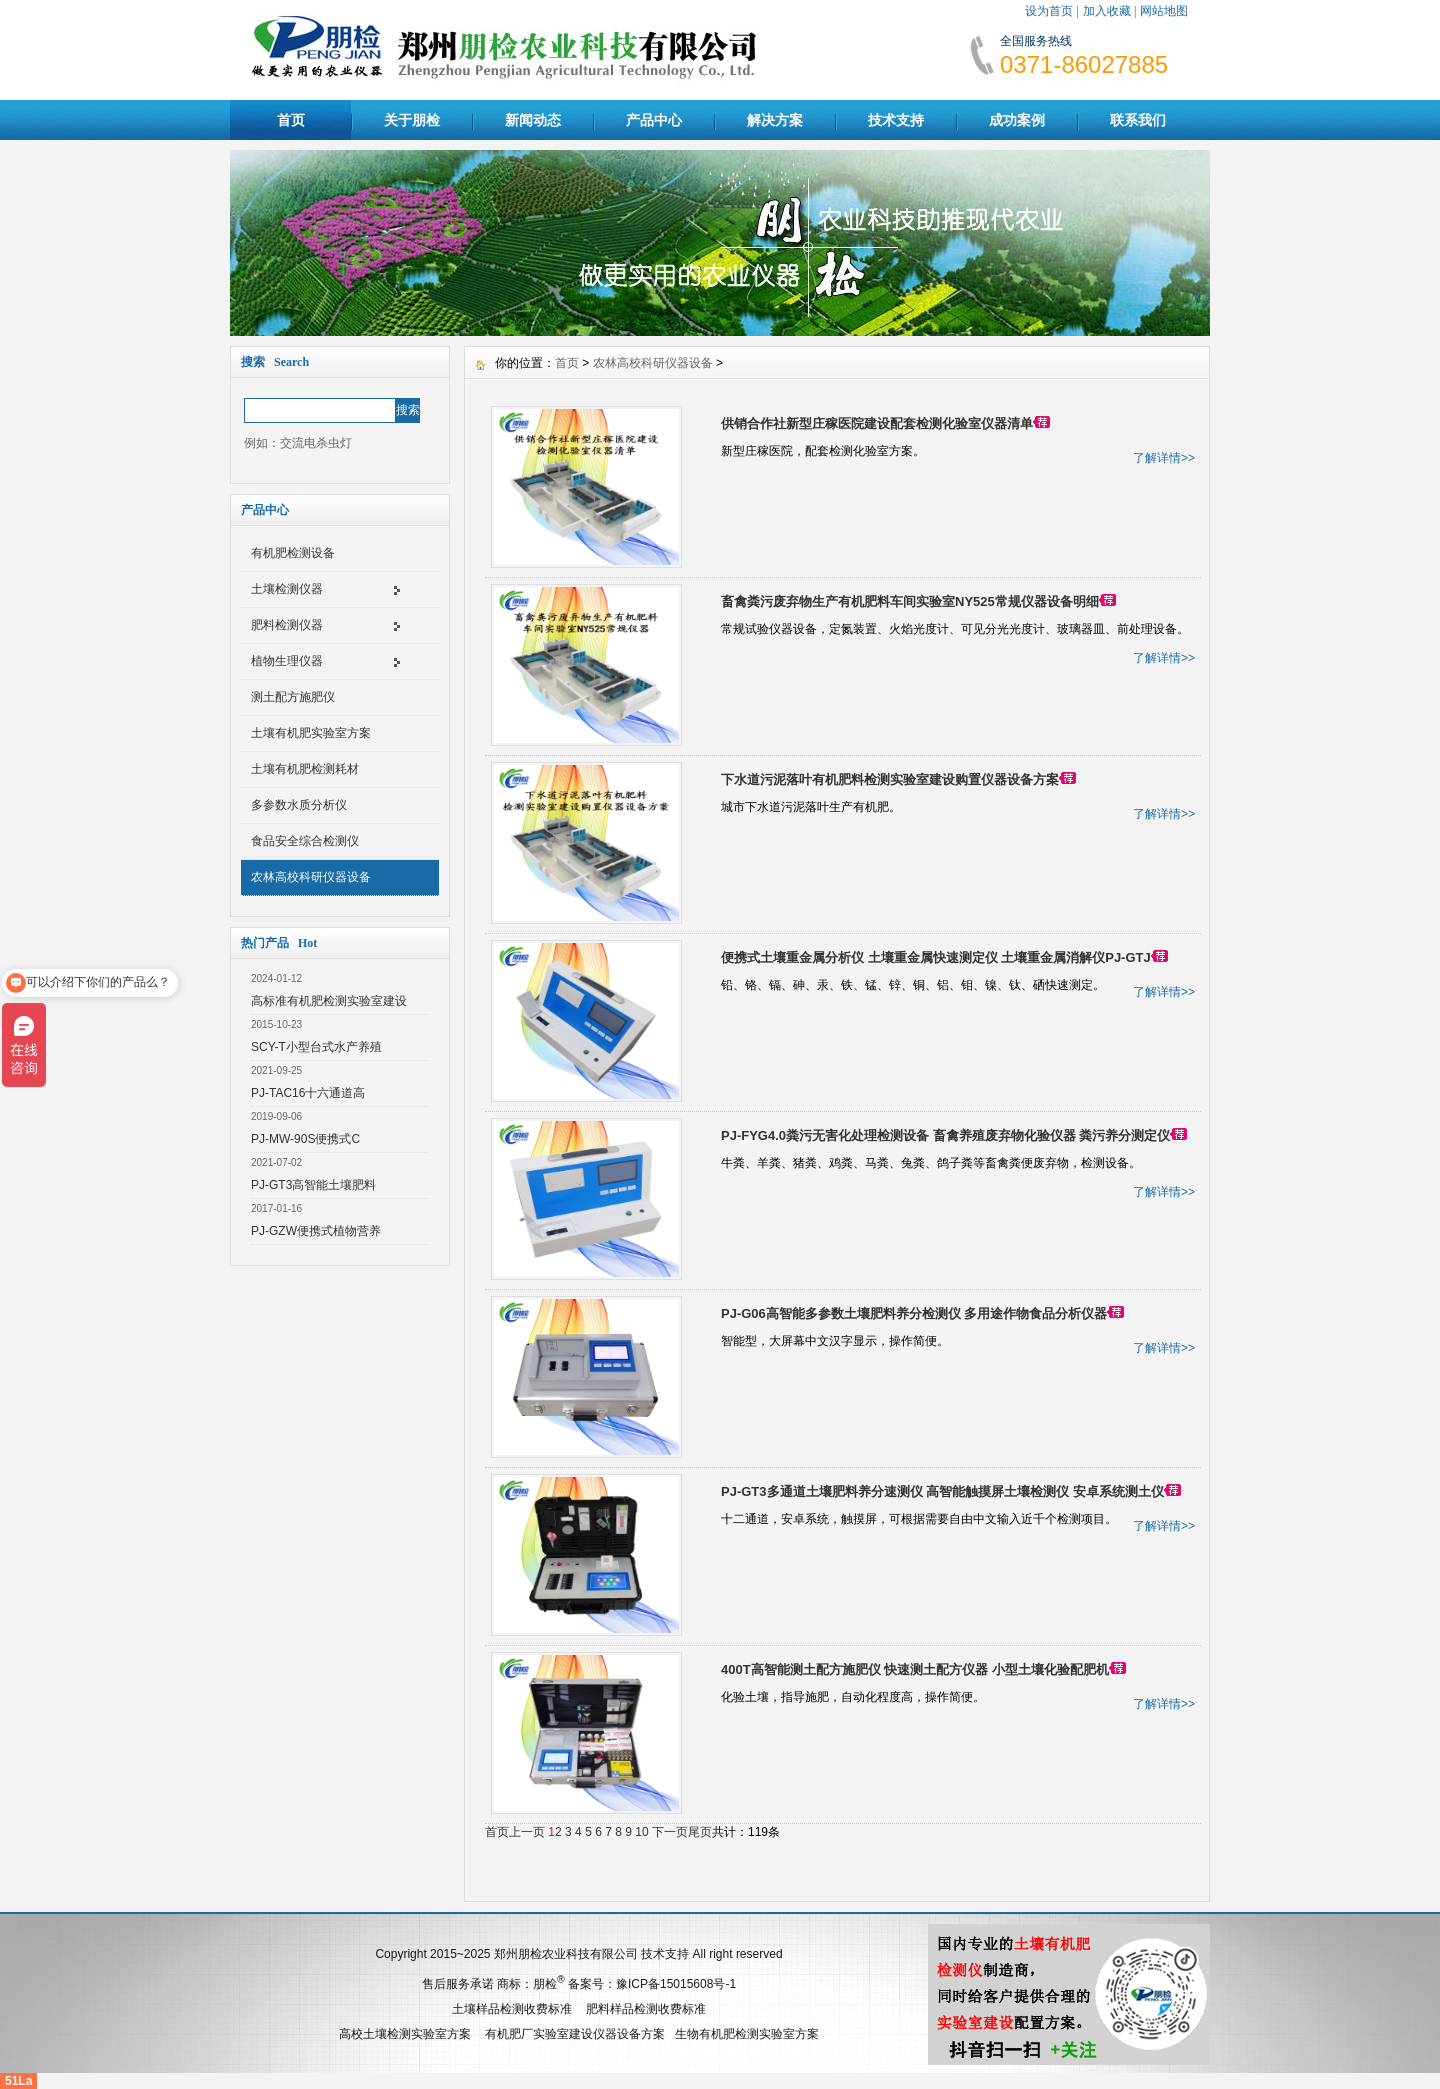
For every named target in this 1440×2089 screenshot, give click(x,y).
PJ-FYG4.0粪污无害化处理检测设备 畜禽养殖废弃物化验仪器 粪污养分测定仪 (945, 1135)
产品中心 (654, 120)
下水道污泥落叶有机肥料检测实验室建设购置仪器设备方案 (890, 779)
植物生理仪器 (287, 661)
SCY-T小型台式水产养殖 (316, 1047)
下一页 (670, 1832)
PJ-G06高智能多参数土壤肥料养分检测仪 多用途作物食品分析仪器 (914, 1313)
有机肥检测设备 (293, 553)
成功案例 (1017, 120)
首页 (291, 120)
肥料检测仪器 (287, 625)
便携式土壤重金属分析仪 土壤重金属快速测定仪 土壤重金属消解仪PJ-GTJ (936, 957)
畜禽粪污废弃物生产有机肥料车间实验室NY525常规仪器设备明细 (910, 601)
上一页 (527, 1832)
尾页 (700, 1832)
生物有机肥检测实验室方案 (747, 2034)
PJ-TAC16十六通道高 (308, 1093)
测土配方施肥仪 (293, 697)
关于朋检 (412, 120)
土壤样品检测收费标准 (512, 2009)
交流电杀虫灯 (316, 443)
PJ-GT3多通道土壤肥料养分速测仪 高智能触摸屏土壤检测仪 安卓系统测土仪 (942, 1491)
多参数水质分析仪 (299, 805)
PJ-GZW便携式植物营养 (316, 1231)
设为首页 (1049, 11)
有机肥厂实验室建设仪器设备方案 (575, 2034)
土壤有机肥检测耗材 (305, 769)
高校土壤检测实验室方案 (405, 2034)
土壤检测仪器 (287, 589)
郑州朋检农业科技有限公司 (566, 1954)
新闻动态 (533, 120)
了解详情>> (1164, 458)
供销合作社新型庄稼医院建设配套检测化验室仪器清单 (877, 423)
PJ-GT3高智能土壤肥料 (313, 1185)
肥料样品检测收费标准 (646, 2009)
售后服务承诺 (458, 1984)
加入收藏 (1107, 11)
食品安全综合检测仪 (305, 841)
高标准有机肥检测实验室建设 (329, 1001)
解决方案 (775, 120)
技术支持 (896, 120)
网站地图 (1164, 11)
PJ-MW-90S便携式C (305, 1139)
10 (641, 1832)
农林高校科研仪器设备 (311, 877)
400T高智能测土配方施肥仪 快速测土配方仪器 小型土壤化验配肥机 (915, 1669)
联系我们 (1138, 120)
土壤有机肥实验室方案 (311, 733)
